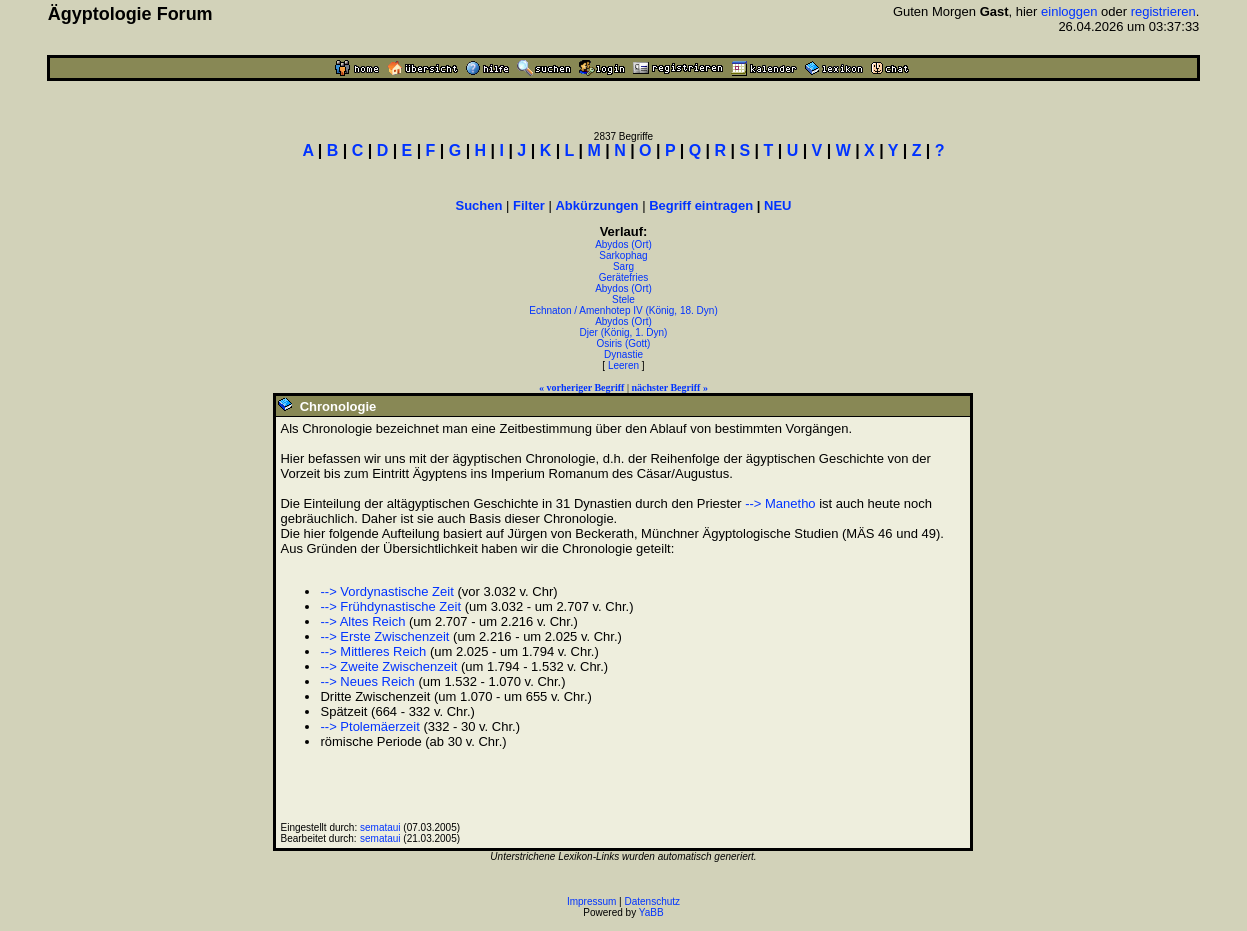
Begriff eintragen (701, 205)
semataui (380, 827)
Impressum (591, 901)
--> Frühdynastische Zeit (390, 606)
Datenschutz (653, 901)
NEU (777, 205)
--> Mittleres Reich (373, 651)
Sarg (623, 266)
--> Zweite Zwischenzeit (388, 666)
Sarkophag (623, 255)
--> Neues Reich (367, 681)
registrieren (1163, 11)
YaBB (651, 912)
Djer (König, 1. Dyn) (624, 332)
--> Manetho (780, 503)
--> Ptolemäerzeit (369, 726)
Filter (529, 205)
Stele (623, 299)
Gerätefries (623, 277)
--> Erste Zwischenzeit (384, 636)
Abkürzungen (596, 205)
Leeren (623, 365)
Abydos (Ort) (623, 244)
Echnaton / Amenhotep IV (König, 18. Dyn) (623, 310)
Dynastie (623, 354)
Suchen (478, 205)
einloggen (1069, 11)
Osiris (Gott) (624, 343)
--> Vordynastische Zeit (386, 591)
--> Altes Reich (362, 621)
